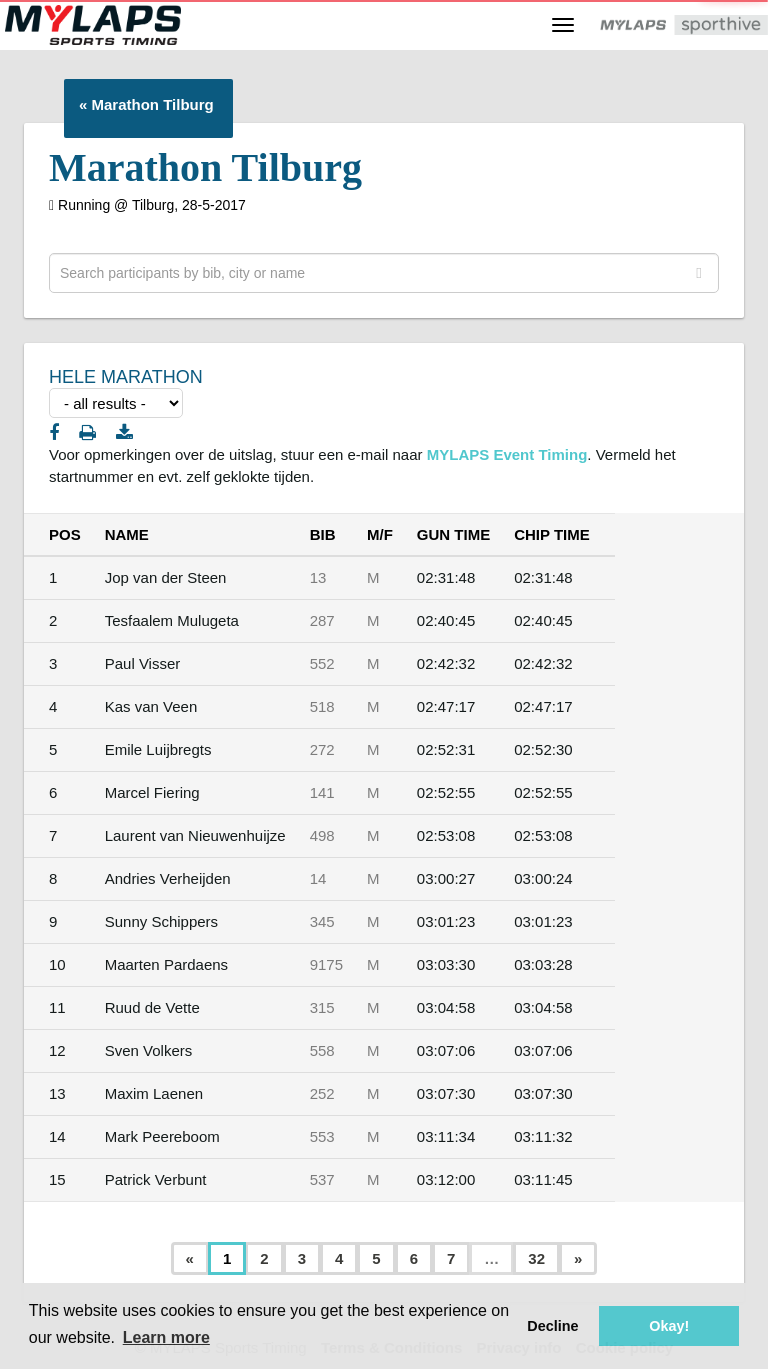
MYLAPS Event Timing (507, 454)
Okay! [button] (669, 1326)
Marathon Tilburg (153, 104)
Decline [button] (552, 1326)
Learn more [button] (166, 1337)
